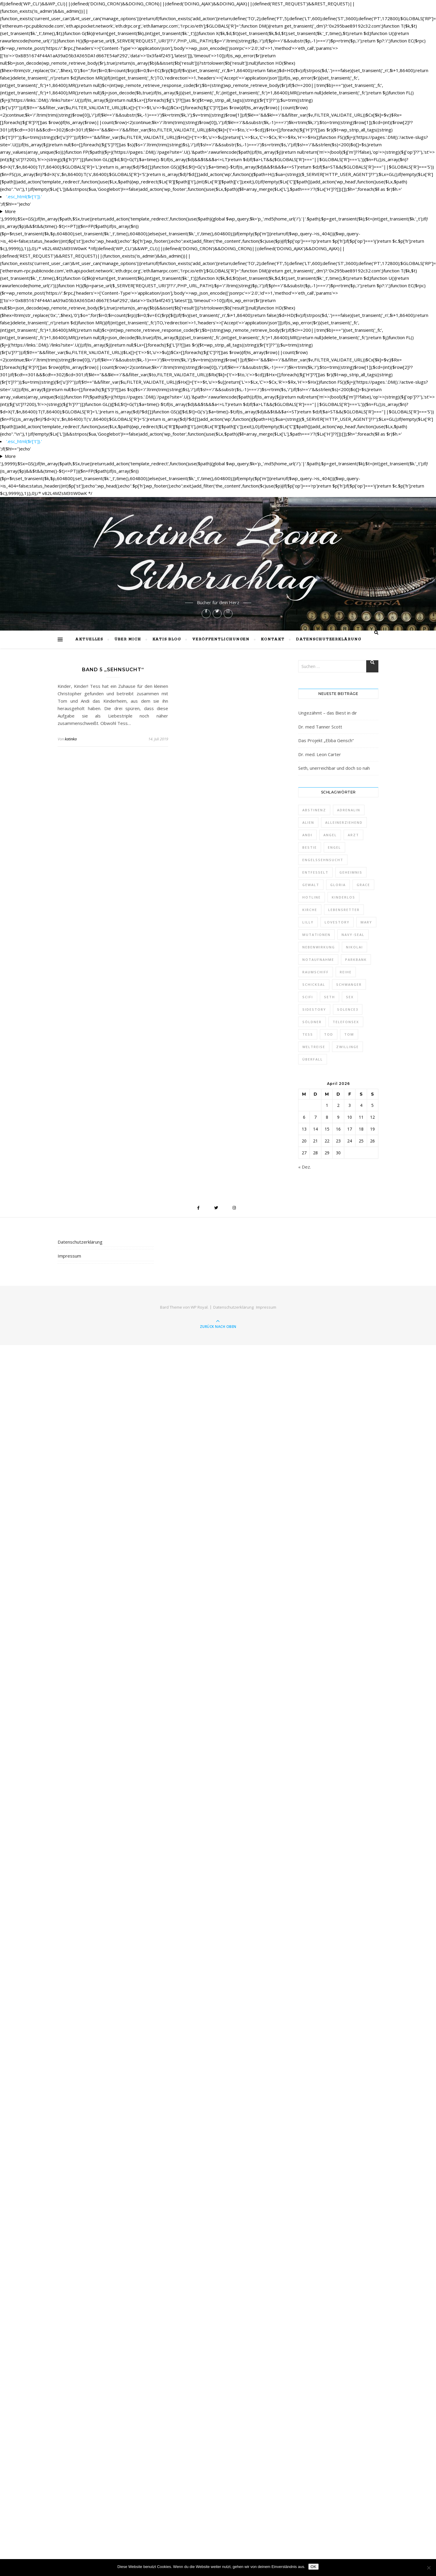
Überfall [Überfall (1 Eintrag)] (312, 1059)
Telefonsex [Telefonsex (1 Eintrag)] (346, 1022)
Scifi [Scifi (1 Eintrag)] (307, 997)
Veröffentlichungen (220, 639)
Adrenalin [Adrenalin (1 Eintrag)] (348, 810)
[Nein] (429, 2568)
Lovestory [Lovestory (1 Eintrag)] (337, 922)
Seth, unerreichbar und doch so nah (334, 768)
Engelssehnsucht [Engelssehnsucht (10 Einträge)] (322, 860)
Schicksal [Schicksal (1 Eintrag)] (313, 984)
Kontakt (273, 639)
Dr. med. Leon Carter (319, 754)
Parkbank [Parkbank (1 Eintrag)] (356, 959)
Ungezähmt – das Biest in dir (327, 713)
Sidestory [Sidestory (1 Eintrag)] (314, 1009)
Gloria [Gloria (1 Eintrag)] (338, 885)
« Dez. (304, 1167)
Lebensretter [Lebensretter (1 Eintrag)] (344, 909)
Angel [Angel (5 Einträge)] (330, 835)
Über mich (127, 639)
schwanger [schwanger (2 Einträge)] (349, 984)
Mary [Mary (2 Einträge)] (366, 922)
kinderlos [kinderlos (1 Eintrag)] (343, 897)
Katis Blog (166, 639)
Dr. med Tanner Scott (320, 727)
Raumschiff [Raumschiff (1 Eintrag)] (315, 972)
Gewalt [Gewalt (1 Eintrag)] (310, 885)
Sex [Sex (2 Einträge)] (350, 997)
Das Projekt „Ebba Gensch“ (326, 740)
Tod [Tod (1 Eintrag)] (328, 1034)
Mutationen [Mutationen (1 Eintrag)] (316, 934)
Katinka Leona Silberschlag (218, 554)
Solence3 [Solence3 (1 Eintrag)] (347, 1009)
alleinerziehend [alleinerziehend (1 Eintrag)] (344, 822)
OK (313, 2566)
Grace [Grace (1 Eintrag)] (363, 885)
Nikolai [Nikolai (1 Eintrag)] (354, 947)
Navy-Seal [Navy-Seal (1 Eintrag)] (353, 934)
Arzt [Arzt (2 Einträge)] (353, 835)
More (10, 211)
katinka (71, 739)
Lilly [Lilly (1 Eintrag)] (308, 922)
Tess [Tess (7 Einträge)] (307, 1034)
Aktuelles (89, 639)
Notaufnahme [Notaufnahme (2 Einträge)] (318, 959)
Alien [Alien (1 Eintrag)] (308, 822)
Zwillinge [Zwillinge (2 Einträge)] (347, 1047)
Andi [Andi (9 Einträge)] (307, 835)
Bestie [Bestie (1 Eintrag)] (309, 847)
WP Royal (199, 1307)
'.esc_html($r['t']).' (24, 196)
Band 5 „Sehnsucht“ (113, 669)
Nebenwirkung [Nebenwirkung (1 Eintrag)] (318, 947)
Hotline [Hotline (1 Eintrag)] (311, 897)
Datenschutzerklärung (328, 639)
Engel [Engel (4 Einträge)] (334, 847)
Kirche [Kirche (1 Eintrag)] (309, 909)
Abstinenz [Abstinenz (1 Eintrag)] (314, 810)
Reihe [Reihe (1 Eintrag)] (346, 972)
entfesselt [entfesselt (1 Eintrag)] (315, 872)
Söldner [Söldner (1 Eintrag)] (312, 1022)
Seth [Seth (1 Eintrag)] (329, 997)
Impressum (69, 1256)
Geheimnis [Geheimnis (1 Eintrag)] (350, 872)
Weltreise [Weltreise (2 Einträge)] (313, 1047)
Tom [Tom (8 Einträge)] (349, 1034)
